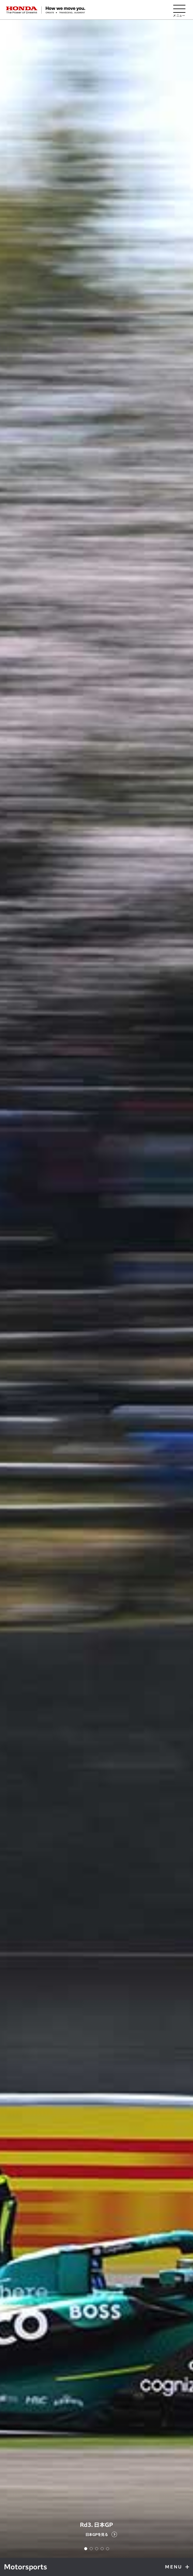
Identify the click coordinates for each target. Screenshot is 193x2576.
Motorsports (25, 2567)
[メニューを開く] (179, 10)
